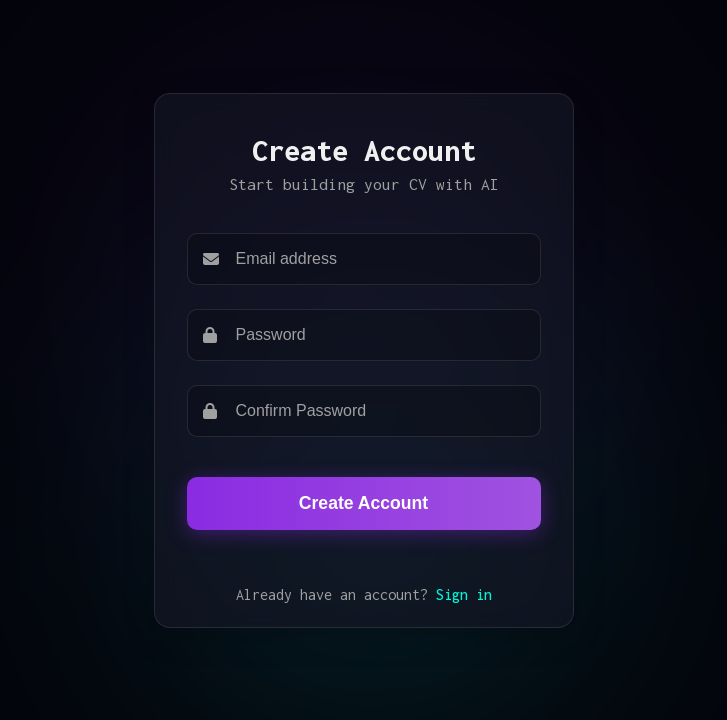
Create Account (363, 503)
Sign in (464, 594)
